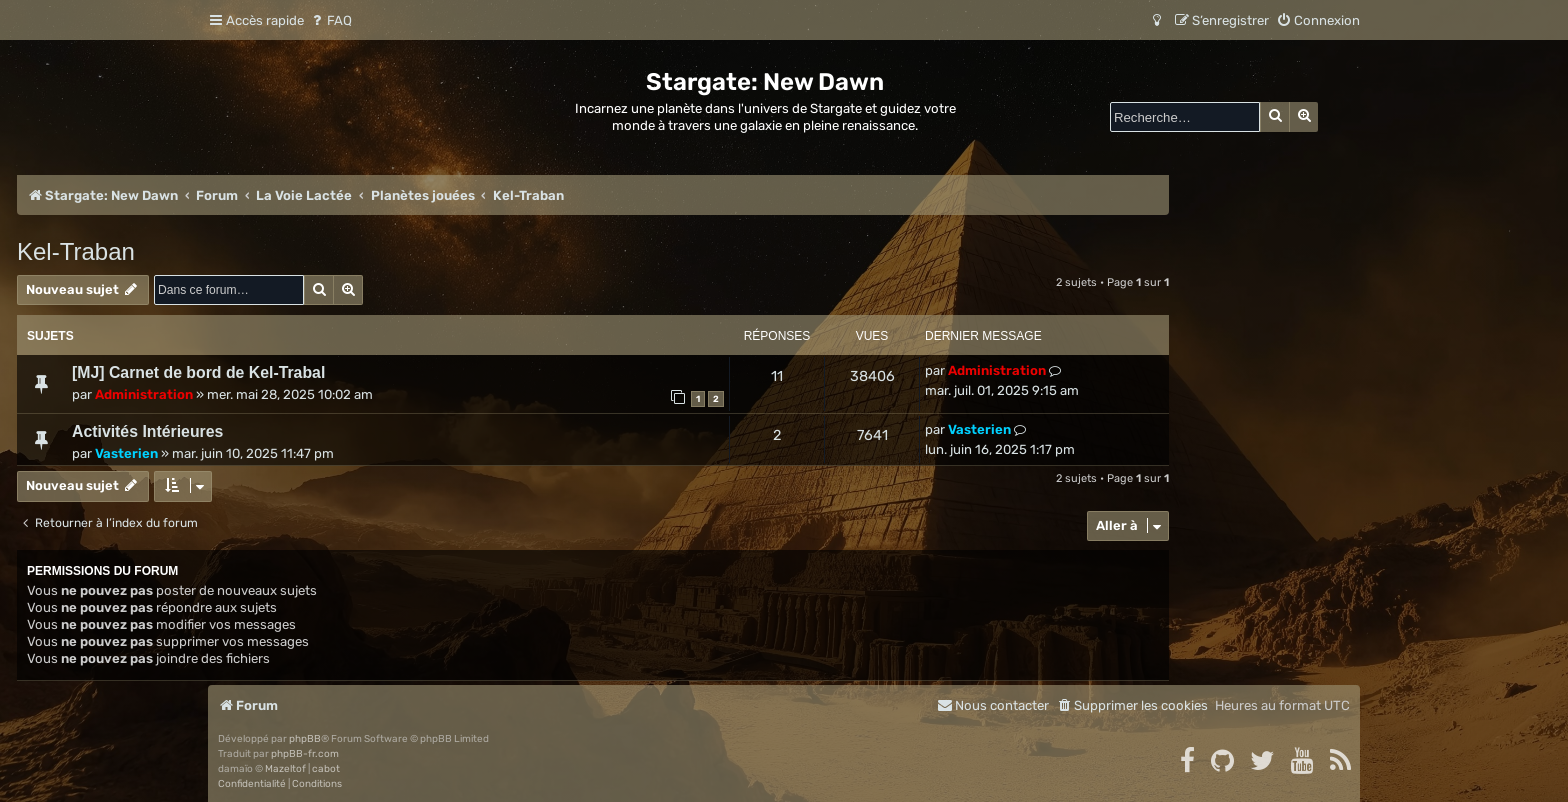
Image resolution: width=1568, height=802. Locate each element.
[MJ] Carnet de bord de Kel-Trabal (198, 372)
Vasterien (126, 453)
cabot (326, 769)
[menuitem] (330, 20)
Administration (144, 394)
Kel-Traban (76, 251)
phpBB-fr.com (305, 754)
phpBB (305, 739)
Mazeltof (285, 769)
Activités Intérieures (147, 431)
